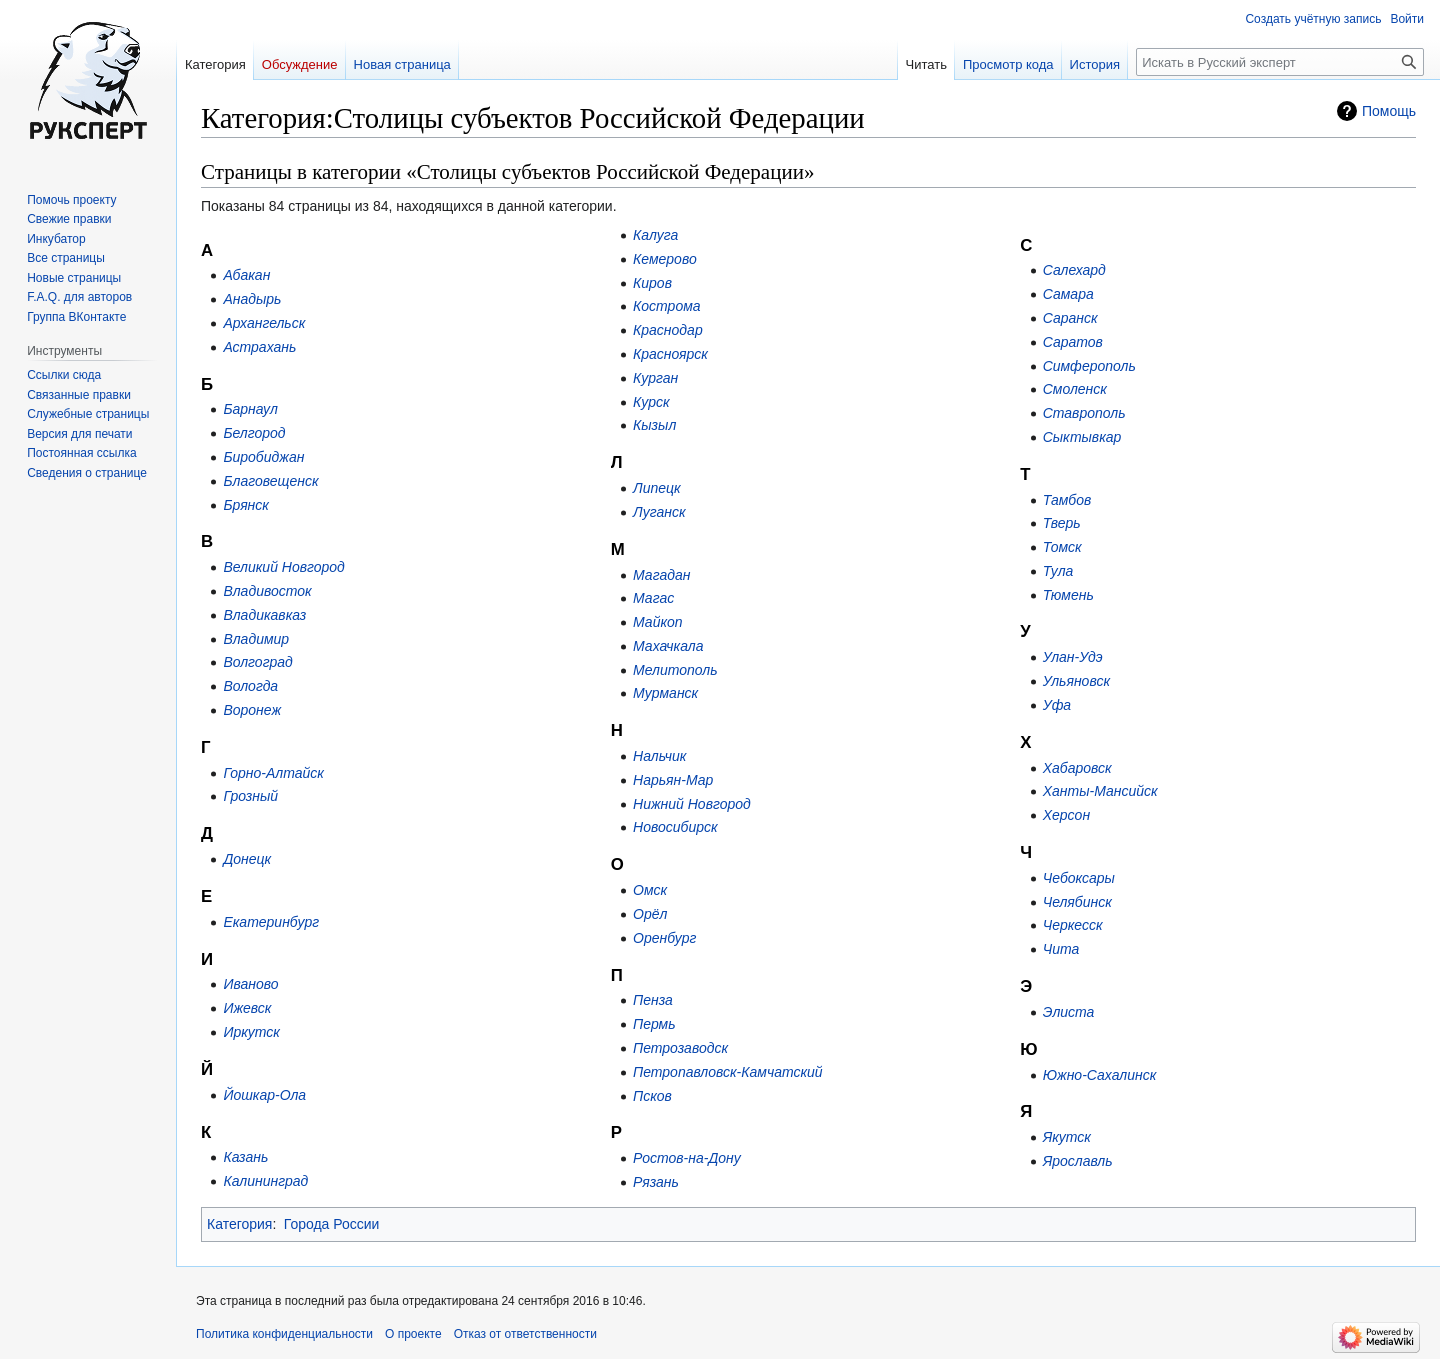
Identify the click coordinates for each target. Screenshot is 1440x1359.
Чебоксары (1079, 878)
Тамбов (1067, 500)
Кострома (667, 306)
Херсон (1066, 815)
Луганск (659, 512)
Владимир (256, 639)
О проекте (413, 1334)
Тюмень (1068, 595)
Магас (653, 598)
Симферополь (1089, 366)
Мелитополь (675, 670)
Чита (1061, 949)
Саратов (1073, 342)
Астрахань (259, 347)
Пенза (653, 1000)
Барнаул (250, 409)
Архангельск (264, 323)
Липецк (657, 488)
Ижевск (247, 1008)
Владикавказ (264, 615)
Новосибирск (675, 827)
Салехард (1074, 270)
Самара (1068, 294)
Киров (652, 283)
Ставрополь (1084, 413)
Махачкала (668, 646)
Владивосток (267, 591)
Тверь (1062, 523)
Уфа (1057, 705)
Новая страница (402, 64)
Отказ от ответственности (525, 1334)
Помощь (1389, 111)
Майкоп (658, 622)
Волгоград (257, 662)
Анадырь (252, 299)
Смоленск (1075, 389)
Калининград (265, 1181)
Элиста (1069, 1012)
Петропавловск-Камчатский (728, 1072)
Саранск (1070, 318)
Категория (239, 1224)
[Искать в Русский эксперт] (1280, 62)
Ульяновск (1076, 681)
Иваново (250, 984)
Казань (245, 1157)
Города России (332, 1224)
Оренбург (664, 938)
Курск (651, 402)
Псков (652, 1096)
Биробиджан (263, 457)
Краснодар (668, 330)
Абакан (246, 275)
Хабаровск (1077, 768)
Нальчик (659, 756)
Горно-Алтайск (273, 773)
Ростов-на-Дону (687, 1158)
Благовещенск (270, 481)
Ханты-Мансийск (1100, 791)
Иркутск (251, 1032)
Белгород (254, 433)
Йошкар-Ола (264, 1095)
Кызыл (654, 425)
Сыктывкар (1082, 437)
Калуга (655, 235)
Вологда (250, 686)
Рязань (656, 1182)
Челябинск (1077, 902)
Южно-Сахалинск (1100, 1075)
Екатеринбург (271, 922)
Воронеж (252, 710)
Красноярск (670, 354)
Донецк (247, 859)
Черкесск (1073, 925)
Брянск (246, 505)
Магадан (661, 575)
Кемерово (665, 259)
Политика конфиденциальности (284, 1334)
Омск (650, 890)
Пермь (654, 1024)
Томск (1062, 547)
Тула (1058, 571)
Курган (655, 378)
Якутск (1067, 1137)
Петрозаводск (680, 1048)
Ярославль (1078, 1161)
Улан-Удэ (1073, 657)
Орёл (650, 914)
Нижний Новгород (692, 804)
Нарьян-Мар (673, 780)
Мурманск (665, 693)
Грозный (250, 796)
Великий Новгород (283, 567)
